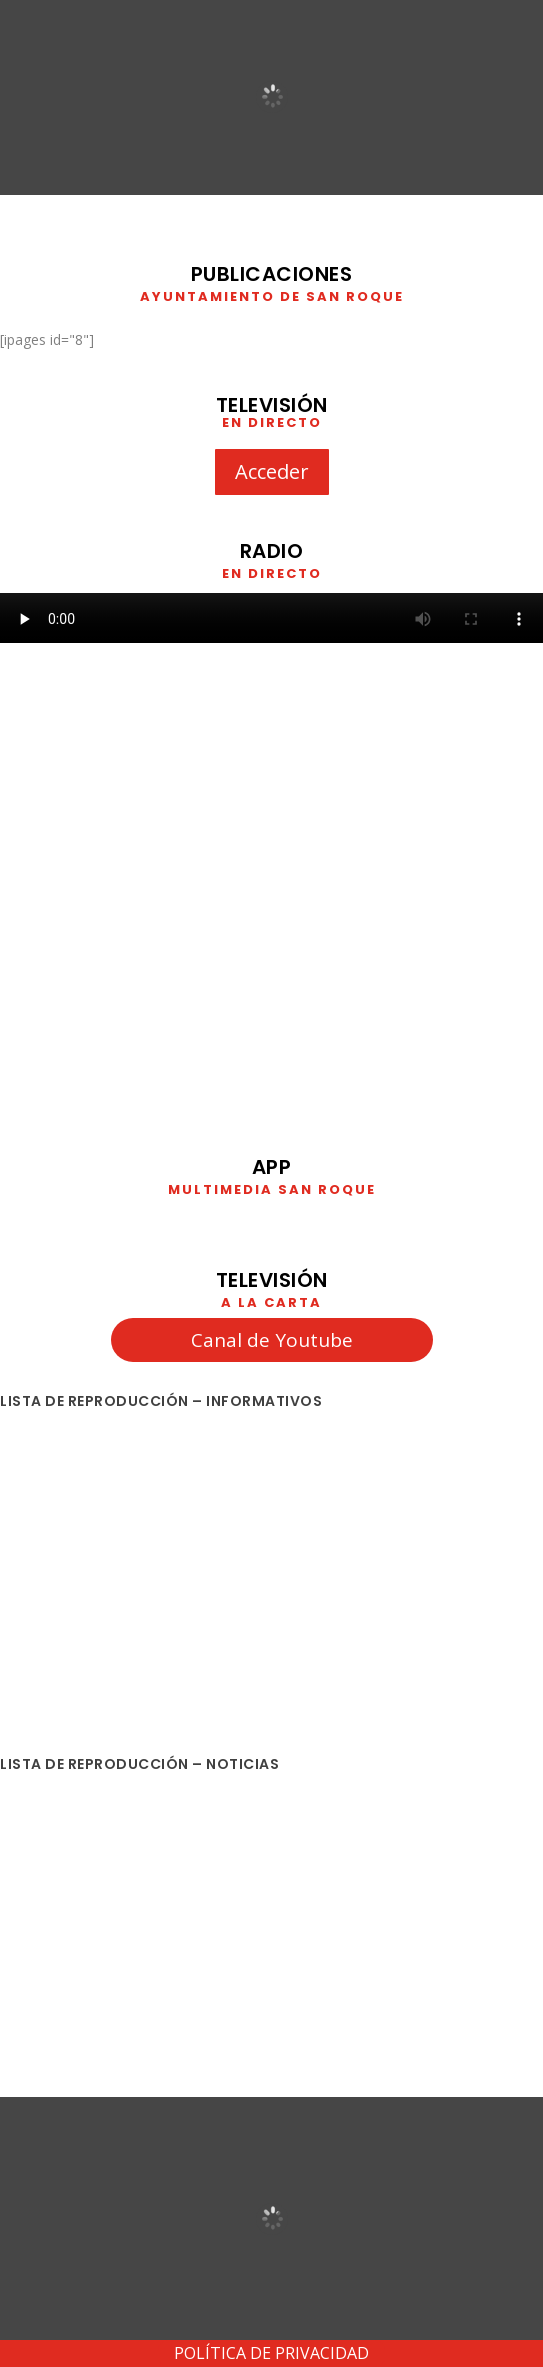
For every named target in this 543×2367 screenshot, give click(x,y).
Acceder (272, 471)
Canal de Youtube (272, 1340)
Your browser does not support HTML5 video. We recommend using (271, 618)
